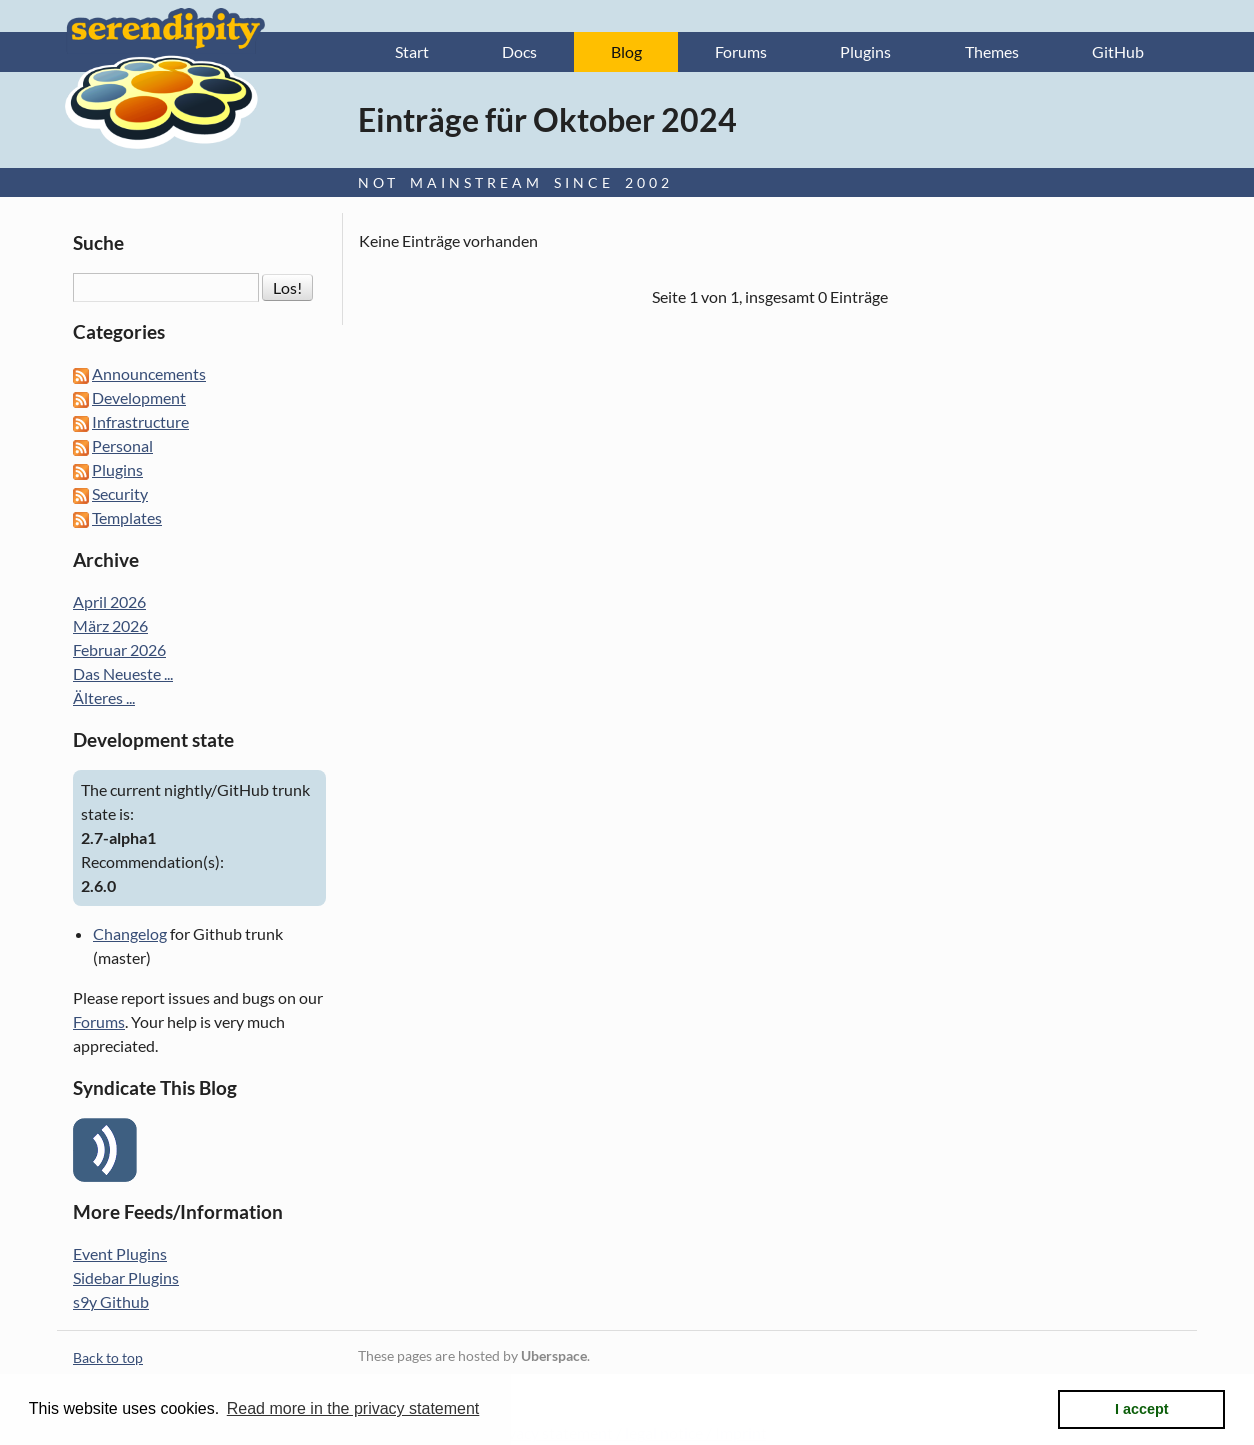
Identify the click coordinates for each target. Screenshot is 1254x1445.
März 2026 (110, 625)
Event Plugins (120, 1253)
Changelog (130, 933)
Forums (741, 51)
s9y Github (111, 1301)
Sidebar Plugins (126, 1277)
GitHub (1118, 51)
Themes (992, 51)
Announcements (149, 373)
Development (139, 397)
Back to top (108, 1357)
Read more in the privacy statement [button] (353, 1408)
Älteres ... (104, 697)
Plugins (865, 51)
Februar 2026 (119, 649)
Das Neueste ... (123, 673)
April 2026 (109, 601)
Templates (127, 517)
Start (412, 51)
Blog (626, 51)
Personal (122, 445)
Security (120, 493)
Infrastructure (140, 421)
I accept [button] (1142, 1409)
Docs (519, 51)
